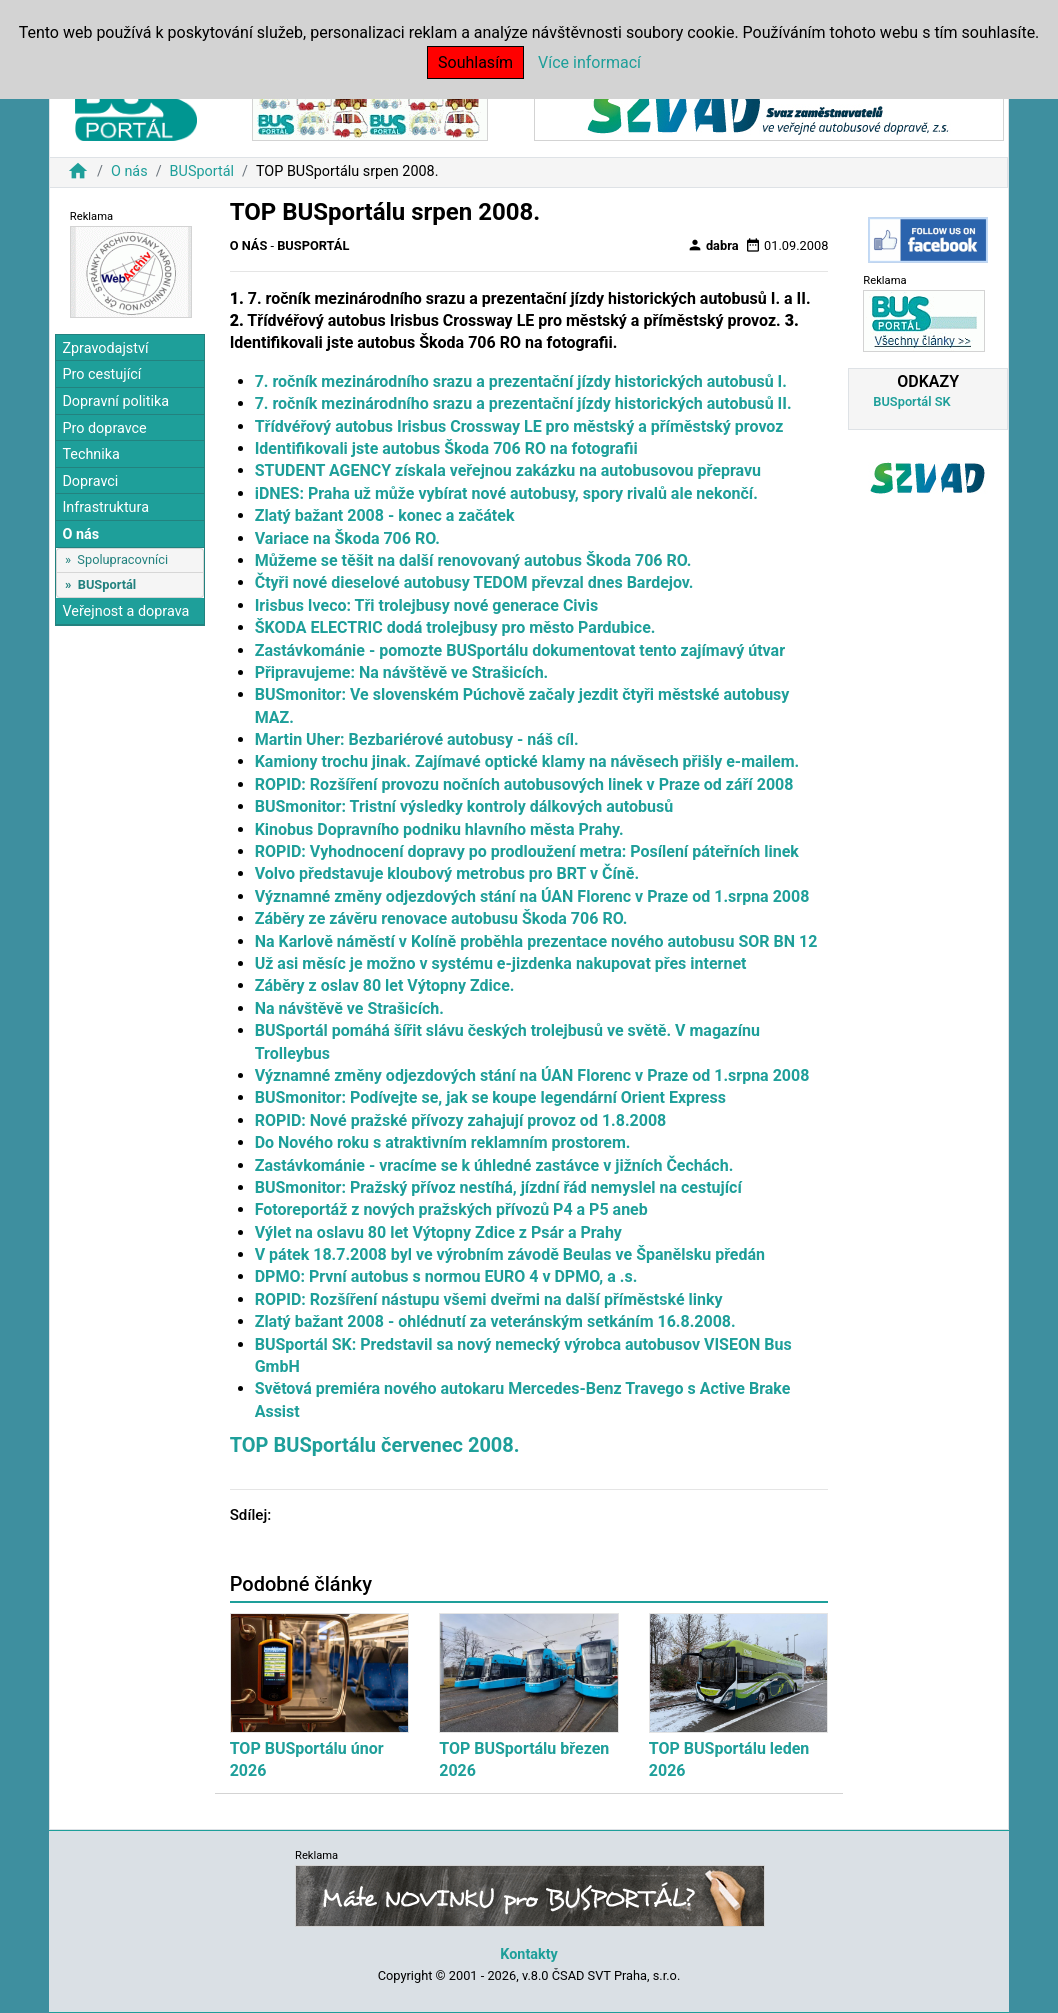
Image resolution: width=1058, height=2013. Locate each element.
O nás (129, 171)
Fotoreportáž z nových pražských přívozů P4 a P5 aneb (451, 1209)
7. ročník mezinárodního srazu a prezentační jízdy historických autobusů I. (521, 381)
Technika (91, 454)
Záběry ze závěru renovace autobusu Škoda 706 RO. (441, 918)
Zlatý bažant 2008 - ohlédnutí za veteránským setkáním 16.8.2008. (495, 1321)
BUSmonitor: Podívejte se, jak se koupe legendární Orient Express (490, 1097)
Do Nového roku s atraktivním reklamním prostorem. (443, 1142)
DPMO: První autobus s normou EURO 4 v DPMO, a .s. (446, 1276)
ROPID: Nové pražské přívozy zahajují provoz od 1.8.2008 (461, 1120)
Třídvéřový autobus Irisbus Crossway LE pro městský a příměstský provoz (519, 426)
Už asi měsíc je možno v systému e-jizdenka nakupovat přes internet (501, 963)
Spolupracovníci (122, 559)
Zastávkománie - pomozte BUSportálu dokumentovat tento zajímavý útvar (520, 650)
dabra (713, 245)
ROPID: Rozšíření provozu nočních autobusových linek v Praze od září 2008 (524, 784)
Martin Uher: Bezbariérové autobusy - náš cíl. (417, 739)
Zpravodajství (105, 348)
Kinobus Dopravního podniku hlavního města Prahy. (439, 829)
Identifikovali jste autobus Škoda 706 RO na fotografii (446, 448)
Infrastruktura (105, 507)
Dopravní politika (115, 401)
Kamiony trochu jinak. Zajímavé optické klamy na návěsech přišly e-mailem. (527, 761)
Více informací (589, 62)
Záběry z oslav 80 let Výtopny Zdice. (385, 985)
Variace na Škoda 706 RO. (347, 538)
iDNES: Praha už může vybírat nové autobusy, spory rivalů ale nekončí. (506, 493)
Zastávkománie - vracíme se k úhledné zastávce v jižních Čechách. (494, 1165)
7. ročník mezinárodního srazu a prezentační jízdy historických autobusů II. (523, 403)
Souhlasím (475, 62)
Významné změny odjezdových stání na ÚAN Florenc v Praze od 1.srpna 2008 (532, 896)
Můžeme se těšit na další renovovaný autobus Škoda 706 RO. (473, 560)
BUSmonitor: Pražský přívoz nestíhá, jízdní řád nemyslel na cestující (498, 1187)
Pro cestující (101, 374)
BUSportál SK (911, 401)
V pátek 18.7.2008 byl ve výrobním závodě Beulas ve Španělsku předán (510, 1254)
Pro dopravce (104, 428)
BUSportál (202, 171)
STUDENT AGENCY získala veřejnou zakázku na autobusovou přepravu (508, 470)
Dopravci (90, 481)
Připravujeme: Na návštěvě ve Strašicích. (402, 672)
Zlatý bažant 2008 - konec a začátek (385, 515)
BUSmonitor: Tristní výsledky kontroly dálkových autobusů (464, 806)
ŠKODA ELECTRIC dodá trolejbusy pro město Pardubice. (455, 627)
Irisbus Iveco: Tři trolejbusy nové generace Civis (426, 605)
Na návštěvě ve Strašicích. (349, 1008)
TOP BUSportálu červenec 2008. (375, 1445)
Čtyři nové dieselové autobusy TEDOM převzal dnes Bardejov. (474, 582)
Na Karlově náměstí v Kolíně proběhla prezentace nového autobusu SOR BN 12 (536, 941)
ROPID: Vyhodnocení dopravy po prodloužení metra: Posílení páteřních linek (527, 851)
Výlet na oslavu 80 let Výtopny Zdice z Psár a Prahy (438, 1232)
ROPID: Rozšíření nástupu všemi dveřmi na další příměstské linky (489, 1299)
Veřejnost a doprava (125, 611)
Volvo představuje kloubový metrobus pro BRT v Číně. (447, 873)
